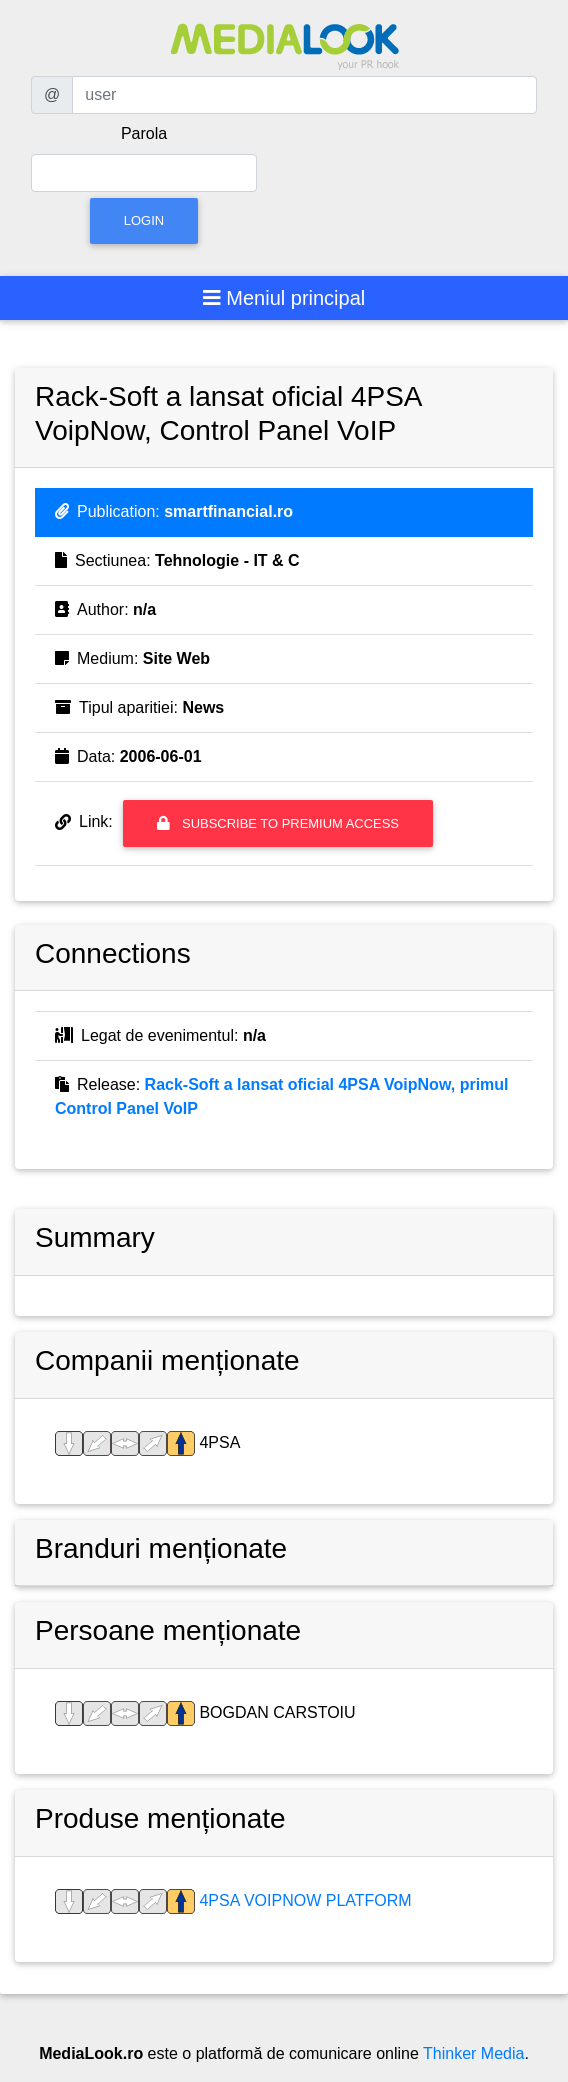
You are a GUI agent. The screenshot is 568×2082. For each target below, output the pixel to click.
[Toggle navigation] (284, 298)
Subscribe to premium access (278, 823)
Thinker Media (473, 2053)
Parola (144, 133)
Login (144, 220)
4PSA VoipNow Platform (303, 1900)
